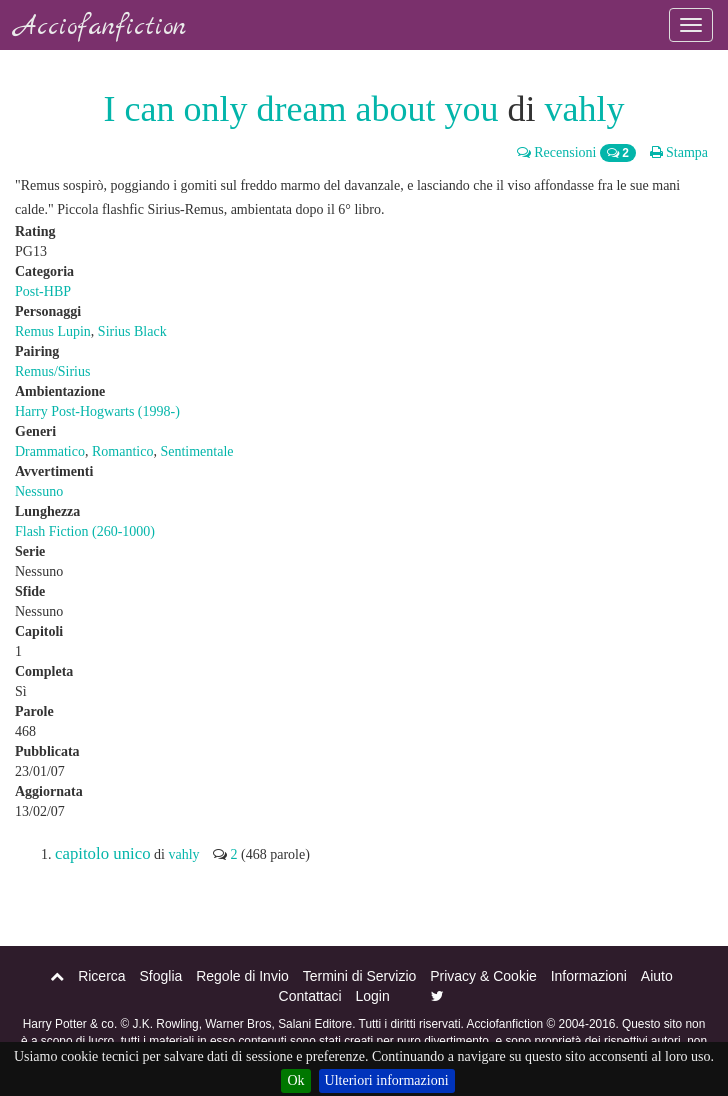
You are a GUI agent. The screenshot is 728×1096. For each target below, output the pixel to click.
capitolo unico (103, 853)
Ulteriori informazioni (387, 1080)
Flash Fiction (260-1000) (85, 531)
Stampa (679, 152)
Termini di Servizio (360, 976)
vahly (584, 109)
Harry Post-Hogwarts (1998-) (97, 411)
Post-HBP (43, 291)
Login (373, 996)
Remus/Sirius (52, 371)
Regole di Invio (242, 976)
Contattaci (310, 996)
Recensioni (557, 152)
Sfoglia (160, 976)
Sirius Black (132, 331)
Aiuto (657, 976)
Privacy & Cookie (483, 976)
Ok (295, 1080)
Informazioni (589, 976)
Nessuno (39, 491)
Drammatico (50, 451)
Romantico (122, 451)
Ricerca (101, 976)
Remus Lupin (53, 331)
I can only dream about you (301, 109)
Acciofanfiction (100, 27)
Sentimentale (196, 451)
